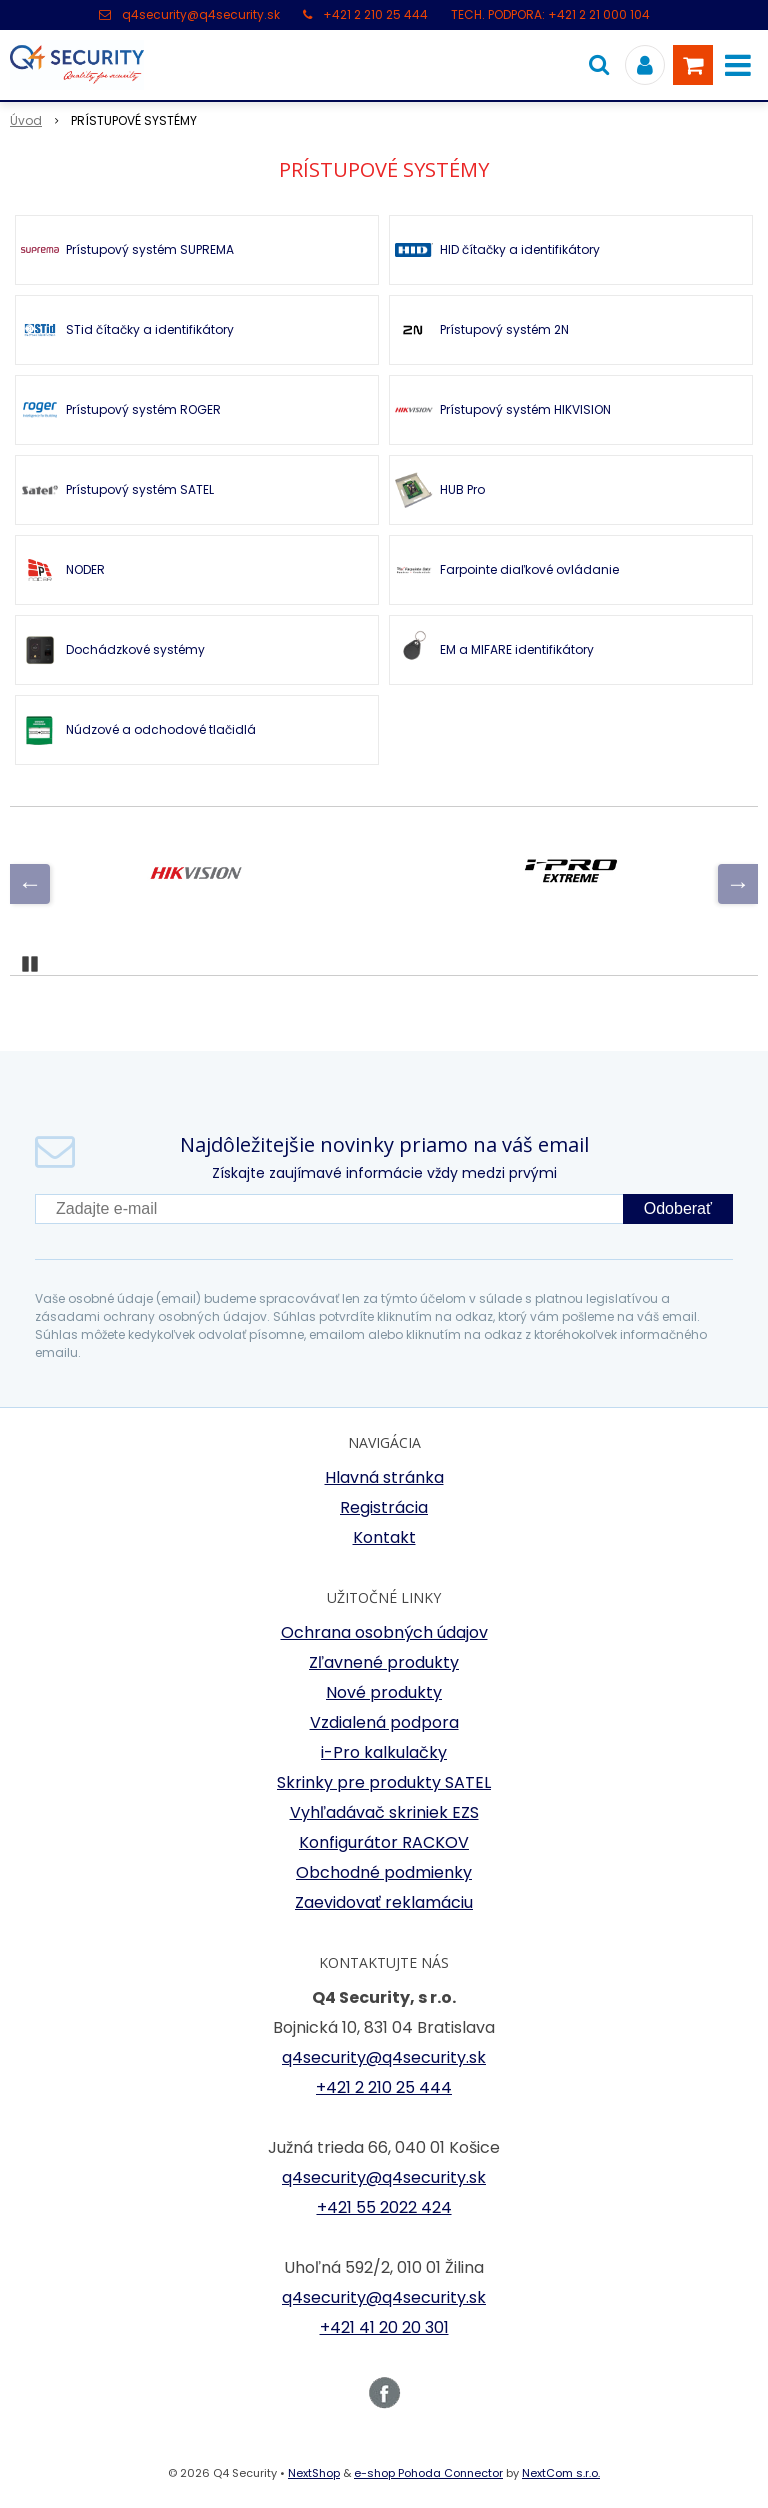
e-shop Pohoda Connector (428, 2473)
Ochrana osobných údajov (384, 1632)
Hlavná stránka (384, 1477)
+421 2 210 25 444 (375, 14)
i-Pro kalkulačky (384, 1752)
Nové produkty (384, 1692)
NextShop (314, 2473)
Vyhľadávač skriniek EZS (384, 1812)
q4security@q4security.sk (201, 14)
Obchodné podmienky (384, 1872)
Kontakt (384, 1537)
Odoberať (678, 1208)
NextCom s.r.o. (561, 2473)
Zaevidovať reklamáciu (384, 1902)
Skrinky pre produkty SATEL (384, 1782)
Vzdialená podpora (384, 1722)
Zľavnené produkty (384, 1662)
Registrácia (384, 1507)
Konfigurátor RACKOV (384, 1842)
